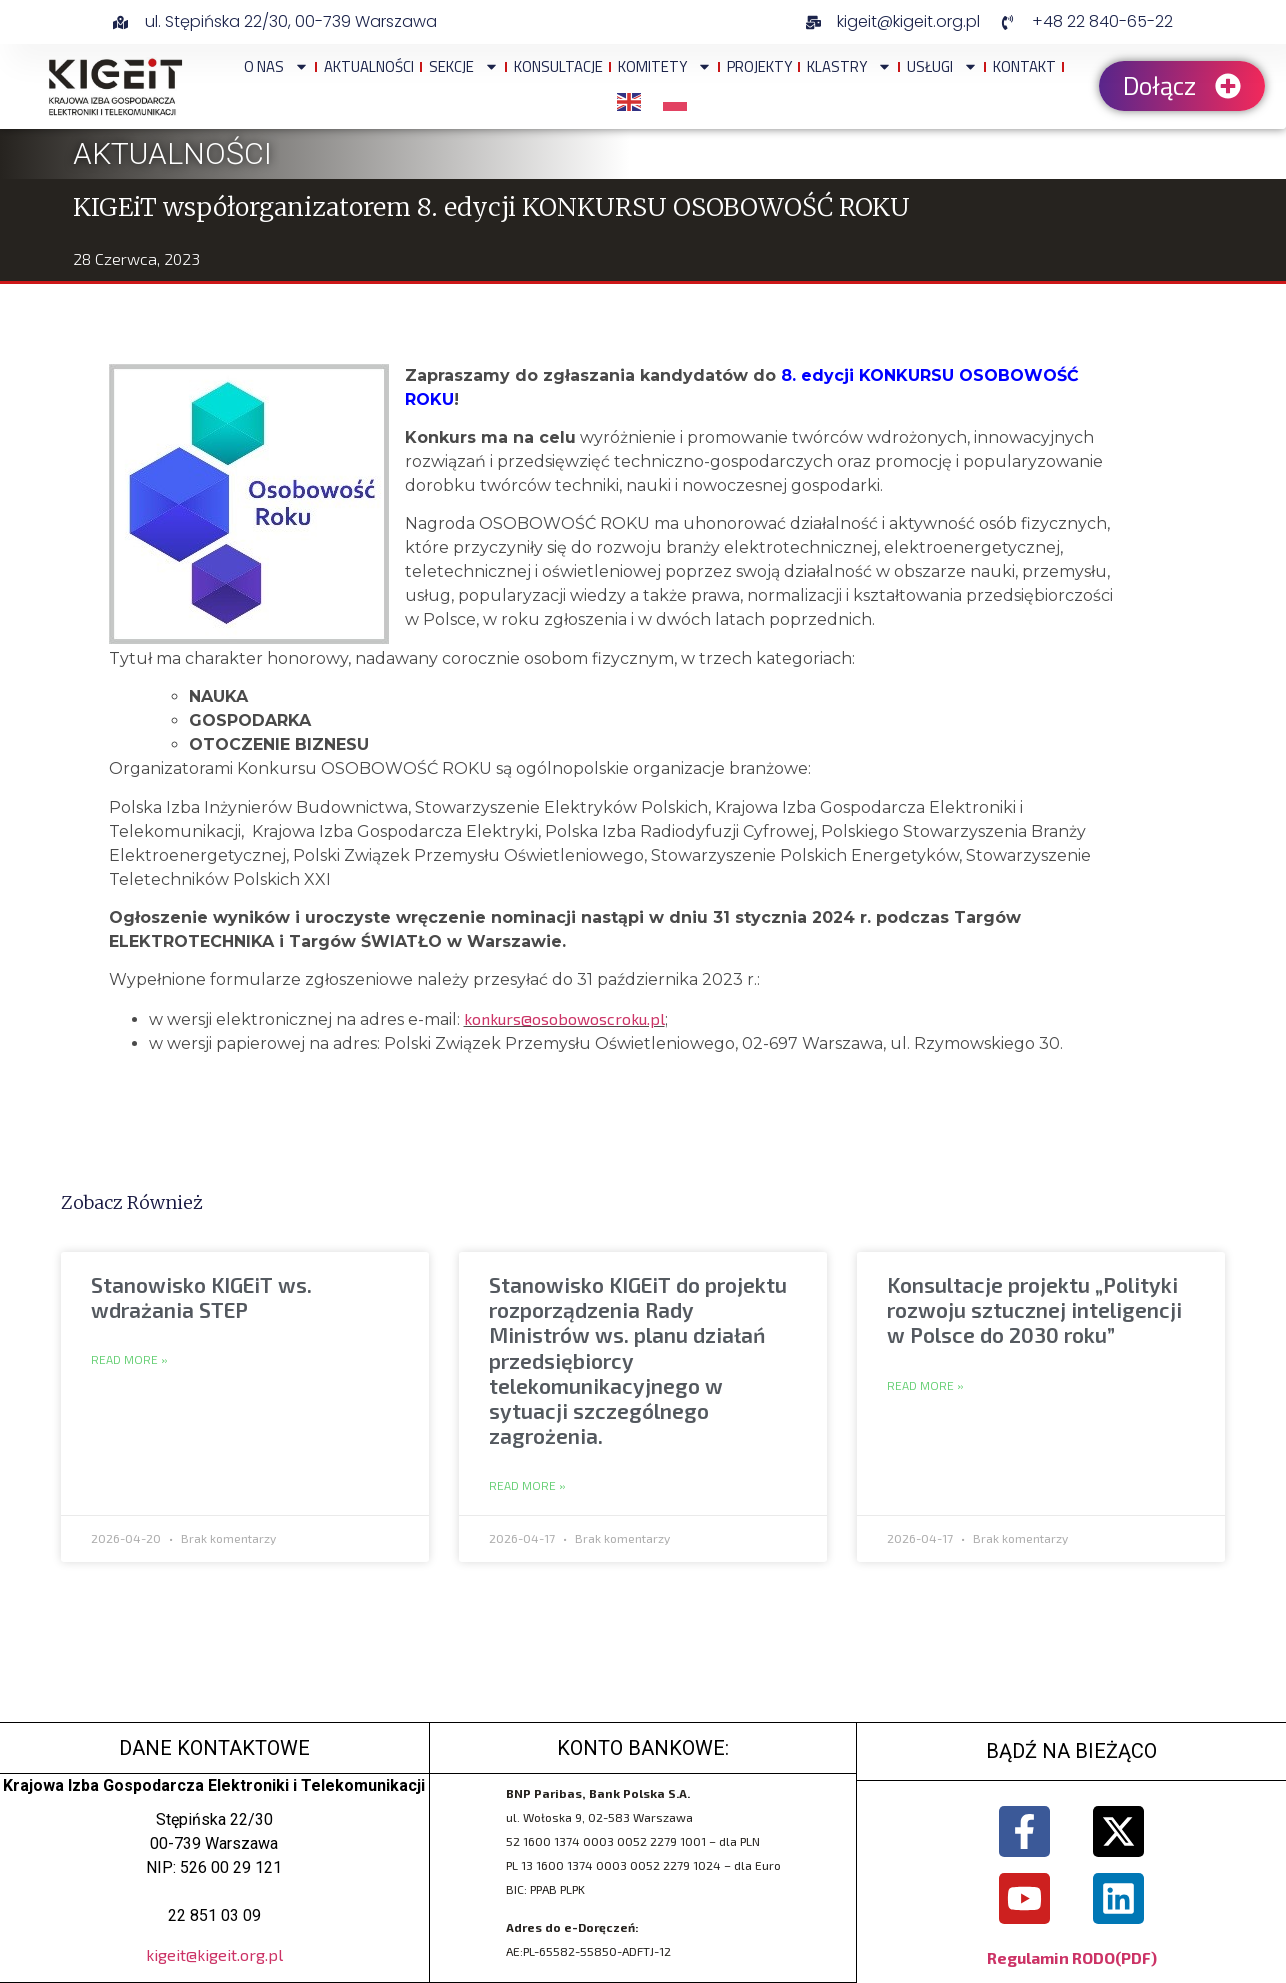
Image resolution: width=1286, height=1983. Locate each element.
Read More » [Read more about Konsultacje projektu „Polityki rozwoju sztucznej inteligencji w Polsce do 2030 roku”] (925, 1386)
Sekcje (464, 66)
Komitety (665, 66)
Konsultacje (558, 66)
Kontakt (1024, 66)
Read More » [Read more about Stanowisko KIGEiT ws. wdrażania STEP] (129, 1360)
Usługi (942, 66)
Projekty (759, 66)
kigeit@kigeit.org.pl (214, 1954)
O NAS (276, 66)
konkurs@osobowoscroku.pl (564, 1018)
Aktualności (369, 66)
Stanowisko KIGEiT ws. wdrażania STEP (201, 1297)
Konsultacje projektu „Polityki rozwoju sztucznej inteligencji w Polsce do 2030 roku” (1034, 1309)
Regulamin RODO (1051, 1958)
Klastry (849, 66)
